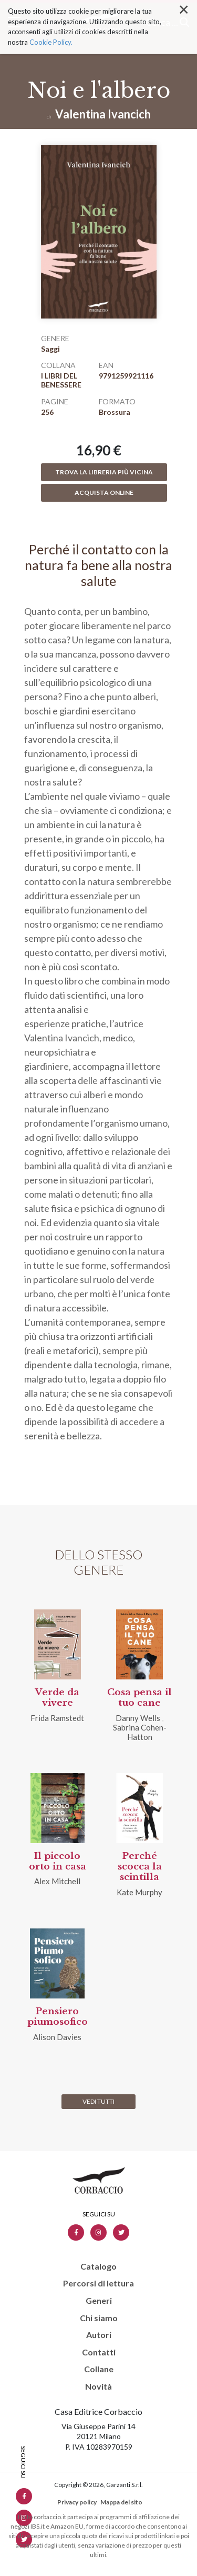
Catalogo (98, 2266)
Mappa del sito (121, 2502)
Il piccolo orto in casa (57, 1861)
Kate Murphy (139, 1892)
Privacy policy (77, 2502)
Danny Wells (138, 1718)
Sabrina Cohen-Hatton (140, 1732)
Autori (98, 2335)
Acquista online (104, 492)
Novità (98, 2386)
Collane (98, 2369)
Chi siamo (99, 2318)
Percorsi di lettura (98, 2283)
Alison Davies (57, 2037)
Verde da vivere (57, 1697)
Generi (99, 2300)
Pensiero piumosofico (57, 2016)
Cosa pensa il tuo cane (139, 1697)
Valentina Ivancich (103, 114)
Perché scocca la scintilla (140, 1867)
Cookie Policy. (50, 24)
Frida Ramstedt (57, 1718)
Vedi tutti (98, 2101)
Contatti (99, 2352)
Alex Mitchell (57, 1881)
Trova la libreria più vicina (104, 472)
